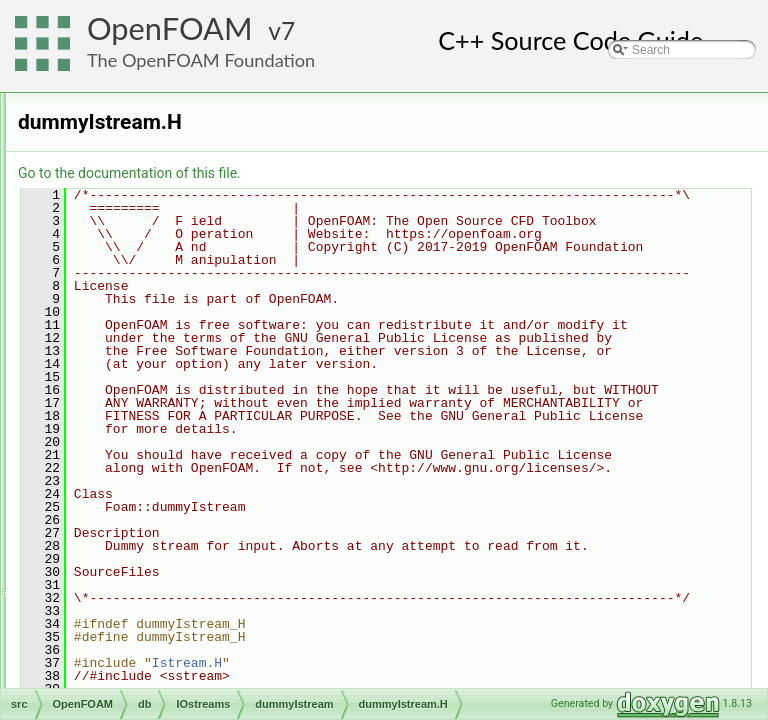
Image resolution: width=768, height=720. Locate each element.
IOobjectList (145, 291)
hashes (149, 467)
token (144, 577)
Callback (137, 137)
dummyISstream (173, 357)
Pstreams (155, 511)
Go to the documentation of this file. (379, 173)
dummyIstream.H (191, 401)
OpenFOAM (170, 28)
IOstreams (141, 335)
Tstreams (154, 599)
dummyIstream (169, 379)
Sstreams (155, 533)
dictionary (139, 181)
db (104, 115)
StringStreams (168, 555)
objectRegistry (152, 665)
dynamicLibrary (154, 203)
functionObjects (155, 247)
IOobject (136, 269)
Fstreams (155, 423)
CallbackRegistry (159, 159)
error (126, 225)
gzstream (154, 445)
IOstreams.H (163, 643)
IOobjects (139, 313)
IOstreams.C (163, 621)
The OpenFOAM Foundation (201, 60)
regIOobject (145, 687)
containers (125, 93)
